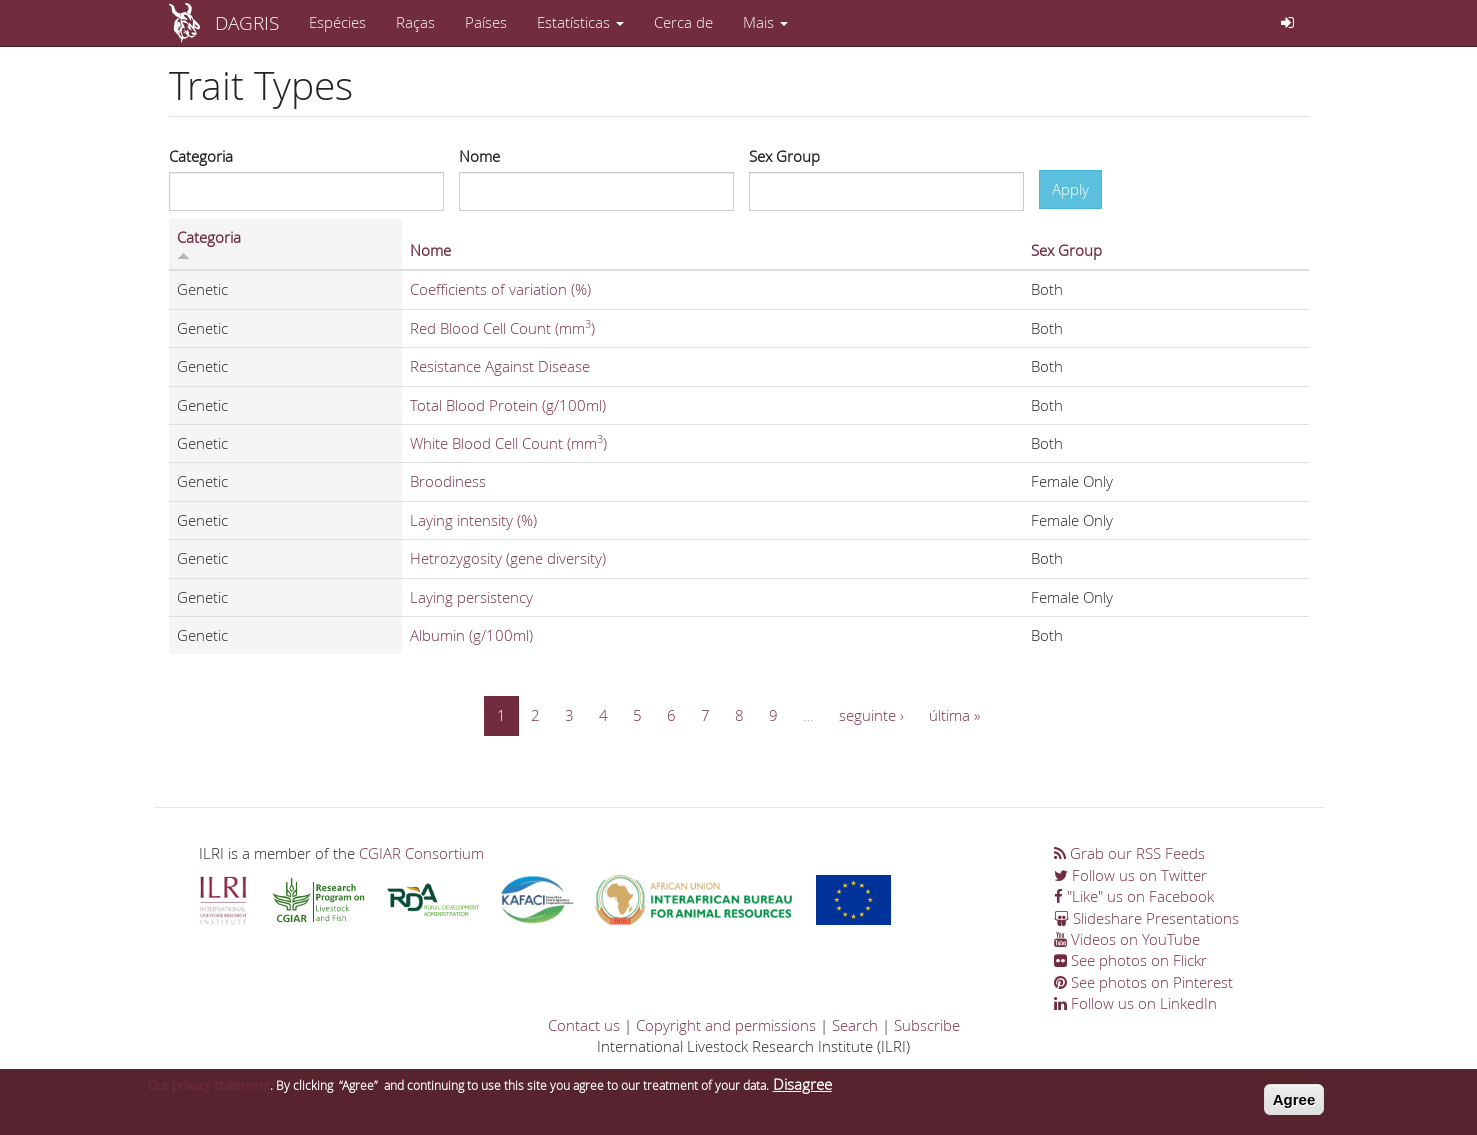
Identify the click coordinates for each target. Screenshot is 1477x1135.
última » (954, 715)
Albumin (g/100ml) (471, 635)
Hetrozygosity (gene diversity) (508, 558)
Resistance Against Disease (500, 366)
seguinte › (871, 715)
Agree (1294, 1105)
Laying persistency (471, 597)
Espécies (337, 22)
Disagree (802, 1090)
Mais (765, 22)
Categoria (201, 156)
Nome (479, 156)
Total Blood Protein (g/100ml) (508, 405)
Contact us (584, 1025)
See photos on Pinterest (1143, 982)
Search (855, 1025)
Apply (1070, 189)
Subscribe (927, 1025)
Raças (415, 22)
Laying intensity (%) (473, 520)
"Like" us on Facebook (1134, 896)
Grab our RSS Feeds (1129, 853)
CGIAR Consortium (421, 853)
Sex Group (784, 156)
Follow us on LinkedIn (1135, 1003)
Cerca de (683, 22)
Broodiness (448, 481)
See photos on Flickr (1130, 960)
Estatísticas (580, 22)
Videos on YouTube (1127, 939)
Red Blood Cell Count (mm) (502, 328)
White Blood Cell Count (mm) (508, 443)
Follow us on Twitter (1130, 875)
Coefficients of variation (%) (500, 289)
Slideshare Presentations (1146, 918)
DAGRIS (247, 22)
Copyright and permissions (726, 1025)
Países (486, 22)
